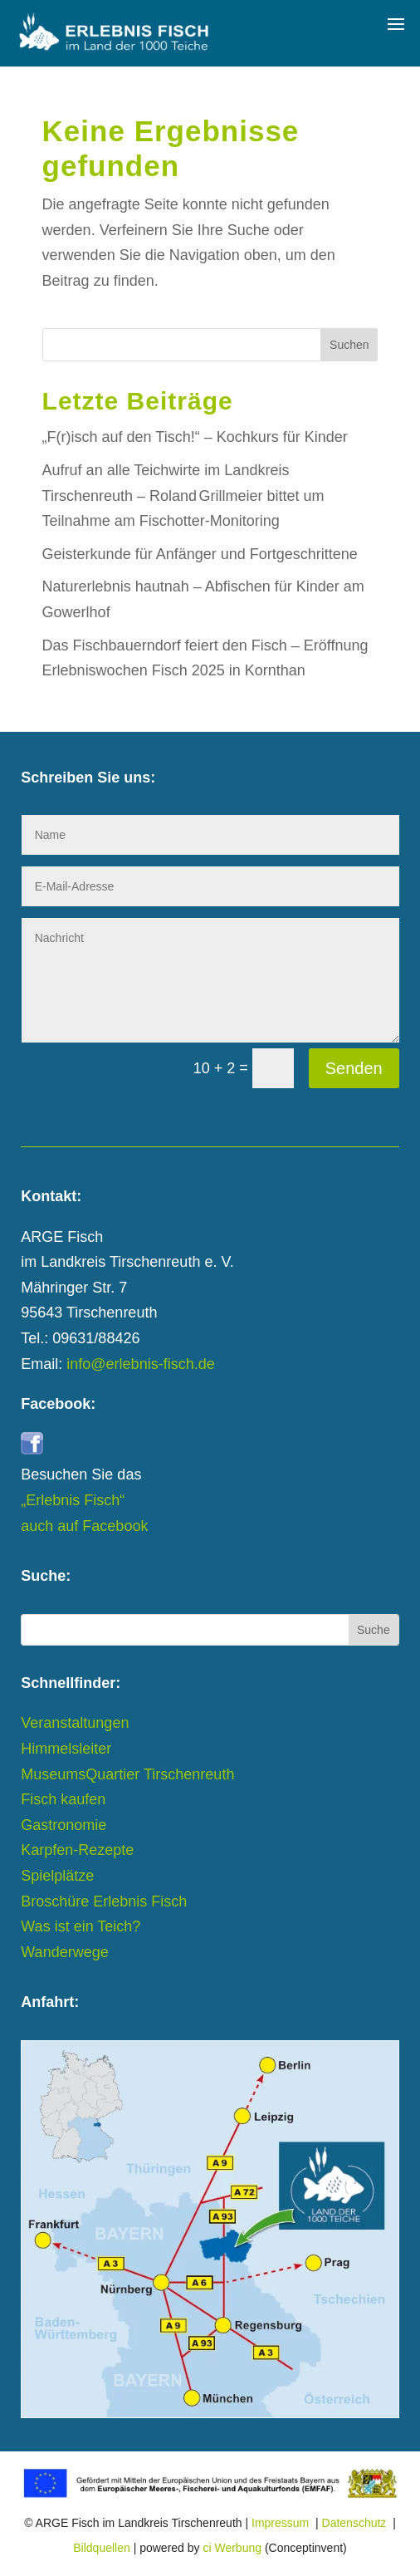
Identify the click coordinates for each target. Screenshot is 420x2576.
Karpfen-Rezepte (77, 1850)
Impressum (280, 2522)
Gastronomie (63, 1825)
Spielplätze (57, 1875)
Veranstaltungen (75, 1723)
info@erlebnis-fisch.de (140, 1364)
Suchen (349, 344)
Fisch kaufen (63, 1799)
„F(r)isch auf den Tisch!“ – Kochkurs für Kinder (195, 437)
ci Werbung (232, 2547)
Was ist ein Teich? (80, 1926)
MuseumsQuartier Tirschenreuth (127, 1774)
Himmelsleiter (66, 1748)
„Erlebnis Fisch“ (73, 1500)
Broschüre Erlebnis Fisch (104, 1901)
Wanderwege (64, 1952)
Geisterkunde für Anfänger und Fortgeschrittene (200, 554)
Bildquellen (101, 2547)
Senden (354, 1068)
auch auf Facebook (84, 1526)
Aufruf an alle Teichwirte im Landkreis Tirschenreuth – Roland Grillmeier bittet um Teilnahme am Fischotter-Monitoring (183, 495)
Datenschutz (354, 2522)
